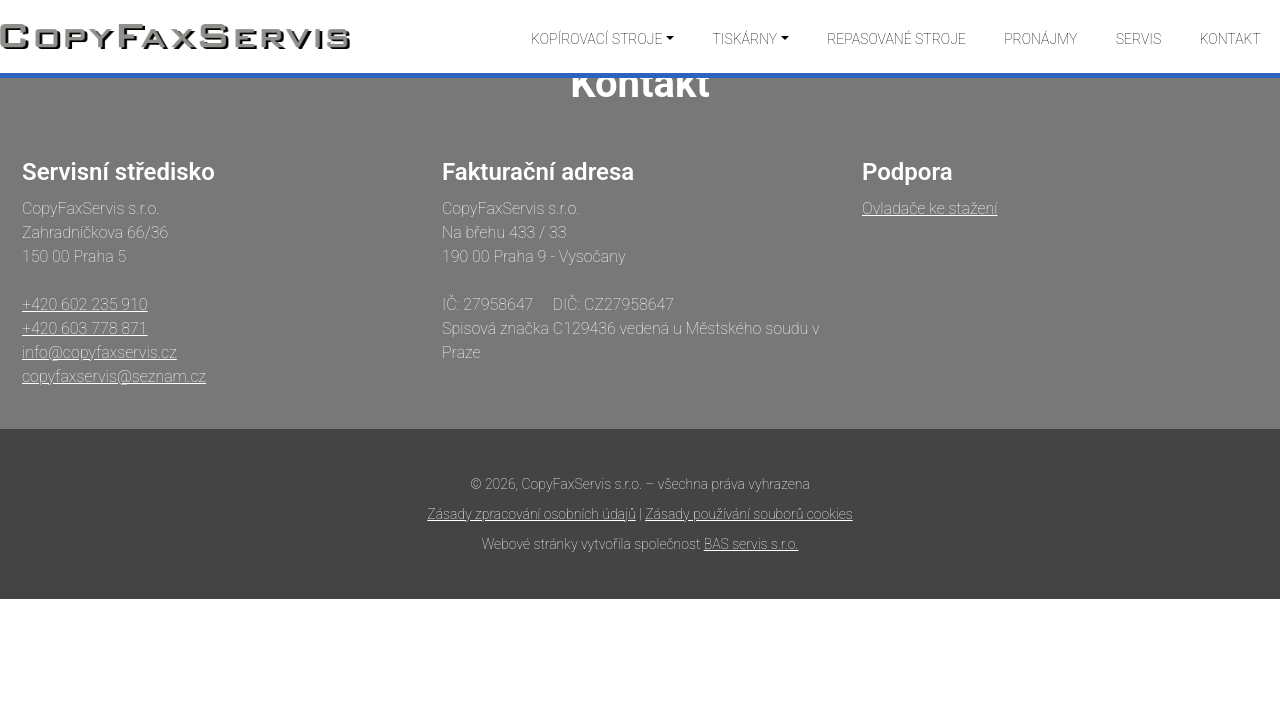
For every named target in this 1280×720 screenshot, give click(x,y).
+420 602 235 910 (85, 304)
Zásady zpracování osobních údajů (531, 514)
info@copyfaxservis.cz (99, 352)
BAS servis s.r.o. (751, 544)
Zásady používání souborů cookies (749, 514)
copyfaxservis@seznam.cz (114, 376)
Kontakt (1230, 39)
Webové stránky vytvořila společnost (593, 544)
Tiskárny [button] (744, 39)
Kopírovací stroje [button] (596, 39)
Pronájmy (1040, 39)
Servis (1139, 39)
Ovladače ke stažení (930, 208)
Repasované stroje (896, 39)
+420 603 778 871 (85, 328)
